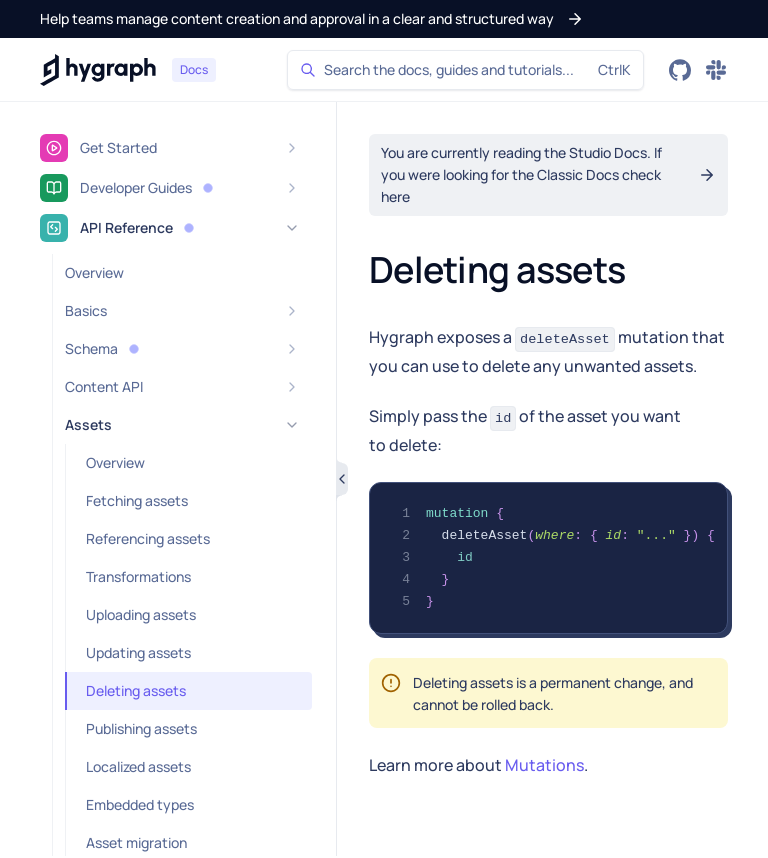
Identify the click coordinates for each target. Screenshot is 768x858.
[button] (312, 19)
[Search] (465, 70)
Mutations (544, 765)
